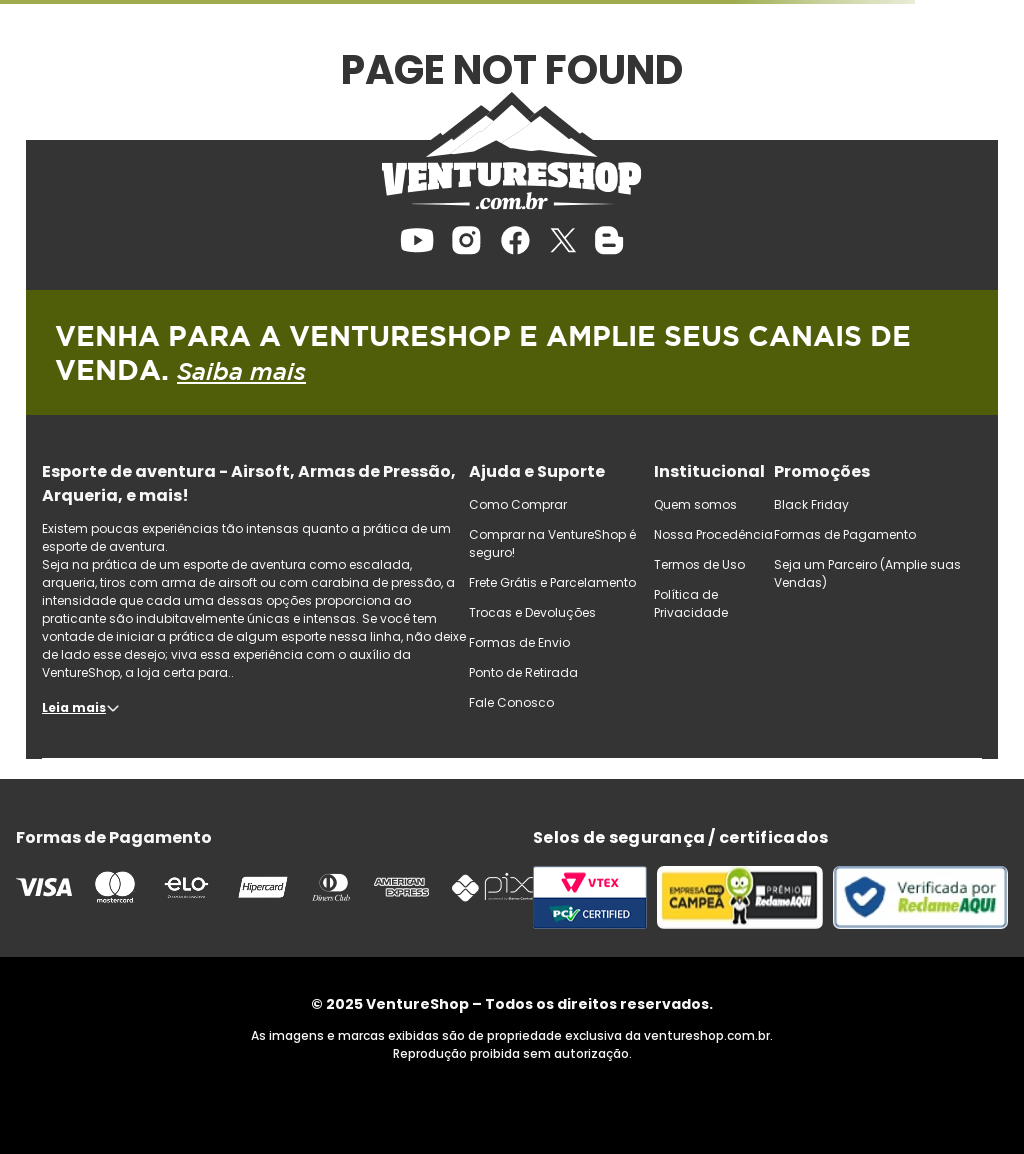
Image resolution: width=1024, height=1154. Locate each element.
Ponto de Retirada (523, 672)
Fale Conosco (511, 702)
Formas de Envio (519, 642)
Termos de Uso (699, 564)
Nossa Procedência (713, 534)
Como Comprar (518, 504)
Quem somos (695, 504)
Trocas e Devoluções (532, 612)
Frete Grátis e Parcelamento (552, 582)
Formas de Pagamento (845, 534)
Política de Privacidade (691, 603)
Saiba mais (241, 371)
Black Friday (811, 504)
